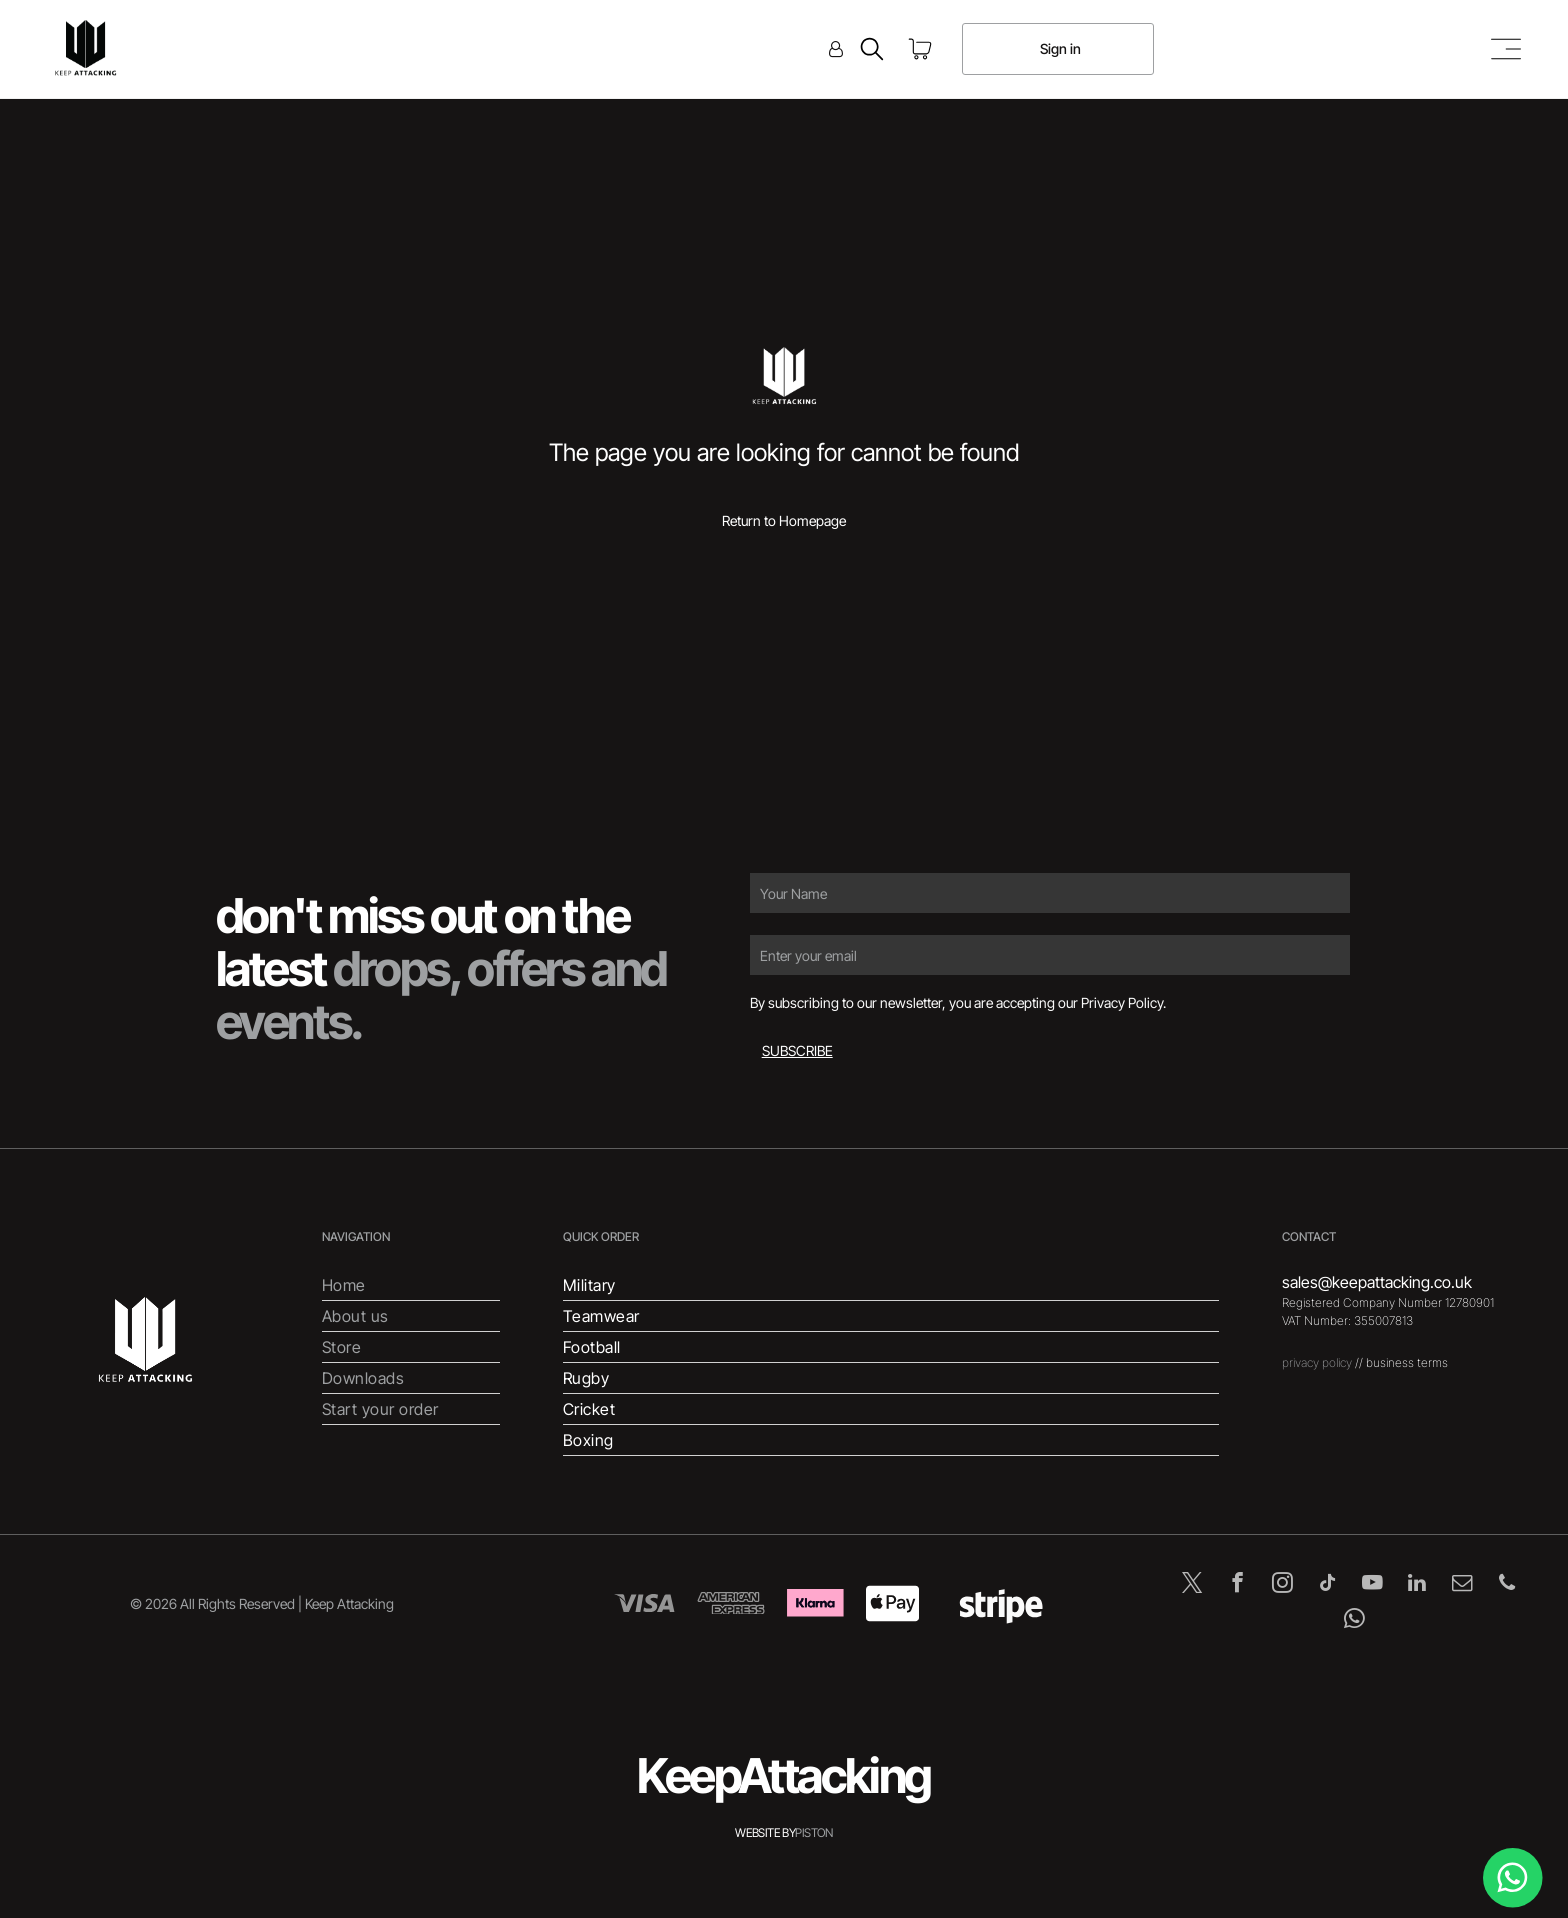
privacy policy (1317, 1362)
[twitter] (1192, 1585)
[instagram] (1282, 1585)
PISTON (813, 1832)
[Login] (836, 49)
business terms (1407, 1362)
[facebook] (1237, 1585)
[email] (1462, 1585)
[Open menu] (1506, 49)
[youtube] (1372, 1585)
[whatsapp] (1354, 1621)
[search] (872, 50)
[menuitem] (411, 1285)
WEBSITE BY (765, 1832)
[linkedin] (1417, 1585)
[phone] (1507, 1585)
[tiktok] (1327, 1585)
